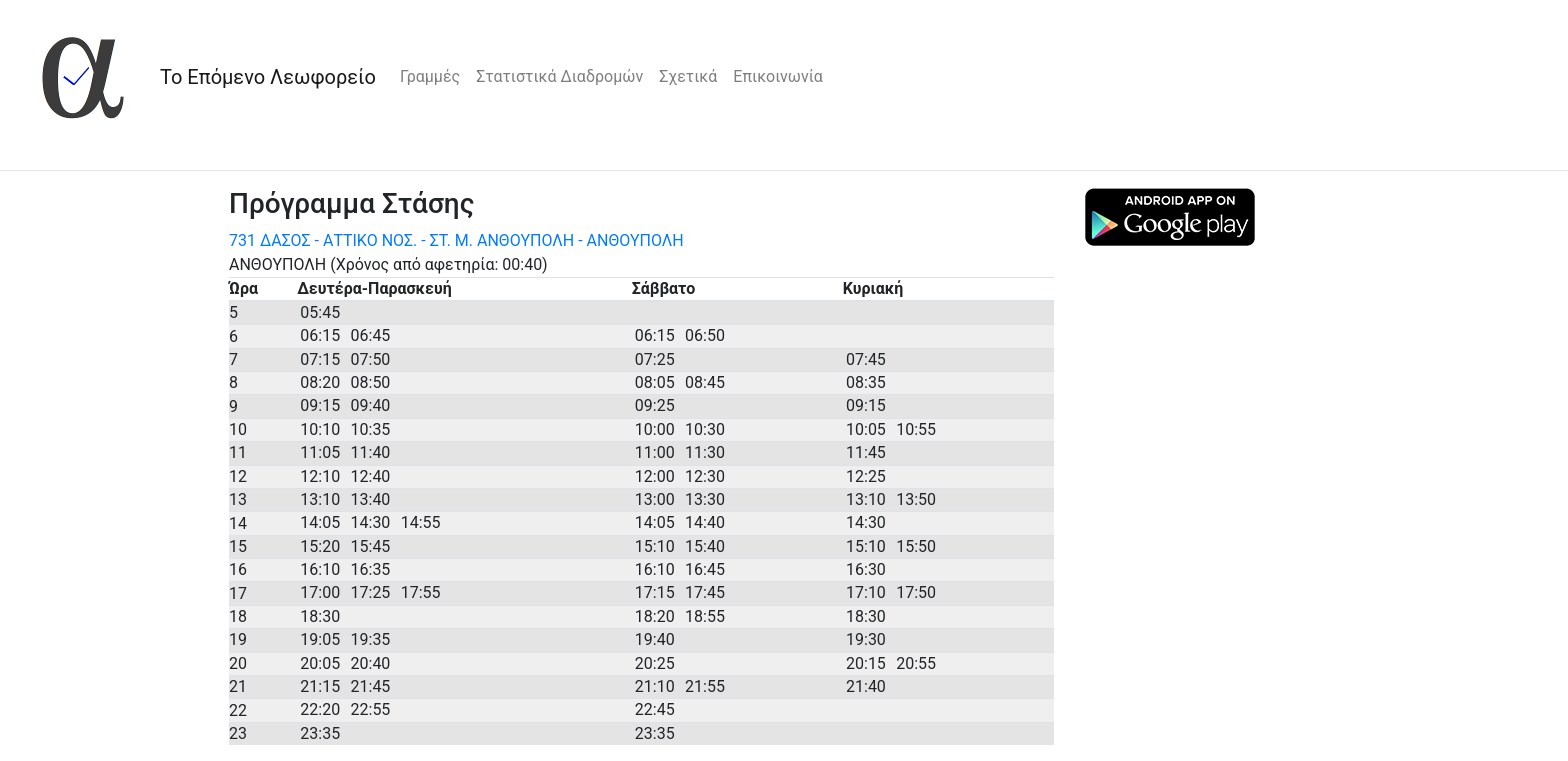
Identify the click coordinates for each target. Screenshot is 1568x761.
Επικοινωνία (778, 76)
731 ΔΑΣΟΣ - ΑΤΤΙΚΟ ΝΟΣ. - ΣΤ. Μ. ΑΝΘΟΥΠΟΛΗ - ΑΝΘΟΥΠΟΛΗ (456, 240)
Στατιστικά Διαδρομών (559, 76)
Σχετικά (688, 76)
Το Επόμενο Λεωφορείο (268, 77)
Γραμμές (430, 76)
